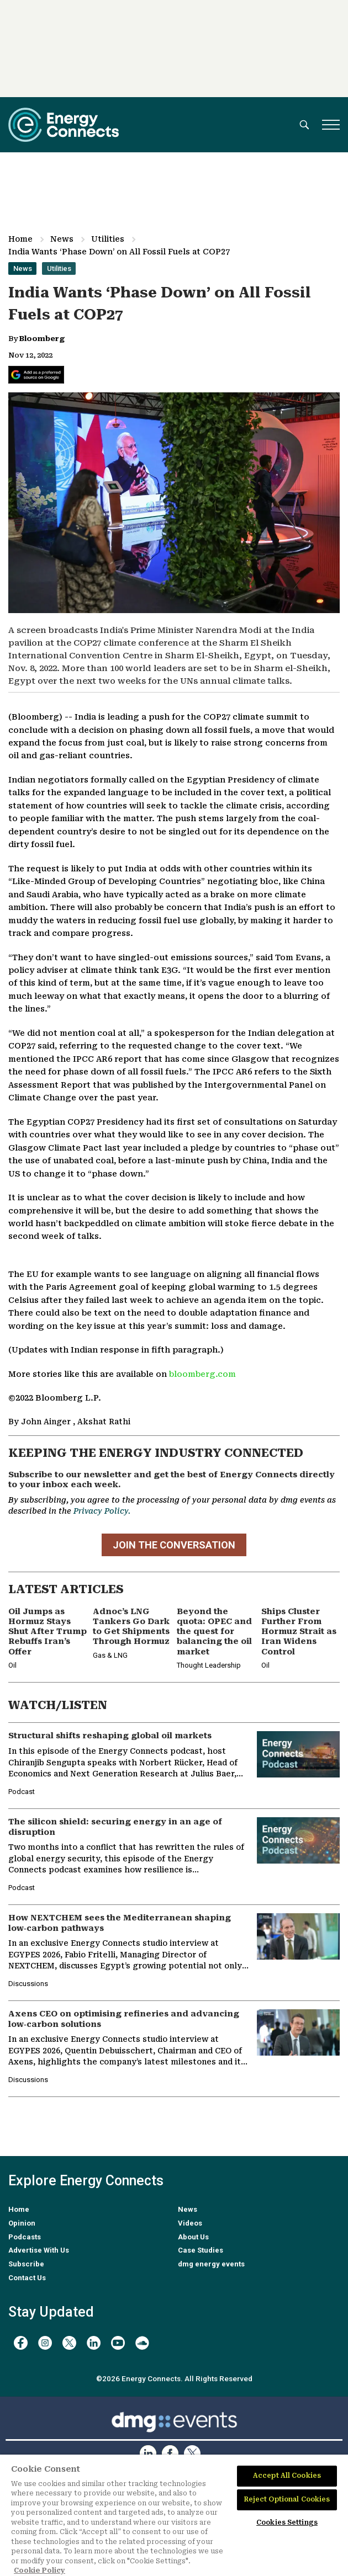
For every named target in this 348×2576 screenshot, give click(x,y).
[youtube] (118, 2343)
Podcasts (24, 2237)
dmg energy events (211, 2264)
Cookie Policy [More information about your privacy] (39, 2570)
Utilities (107, 239)
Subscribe (26, 2264)
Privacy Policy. (101, 1511)
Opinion (21, 2223)
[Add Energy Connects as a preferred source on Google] (36, 375)
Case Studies (200, 2250)
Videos (190, 2223)
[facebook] (21, 2343)
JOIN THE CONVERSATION (174, 1545)
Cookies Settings (287, 2522)
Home (20, 239)
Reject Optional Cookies (287, 2499)
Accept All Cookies (287, 2475)
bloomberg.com (202, 1374)
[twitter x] (69, 2343)
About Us (193, 2237)
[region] (174, 2515)
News (61, 239)
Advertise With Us (38, 2250)
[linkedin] (94, 2343)
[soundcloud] (142, 2343)
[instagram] (45, 2343)
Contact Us (27, 2278)
